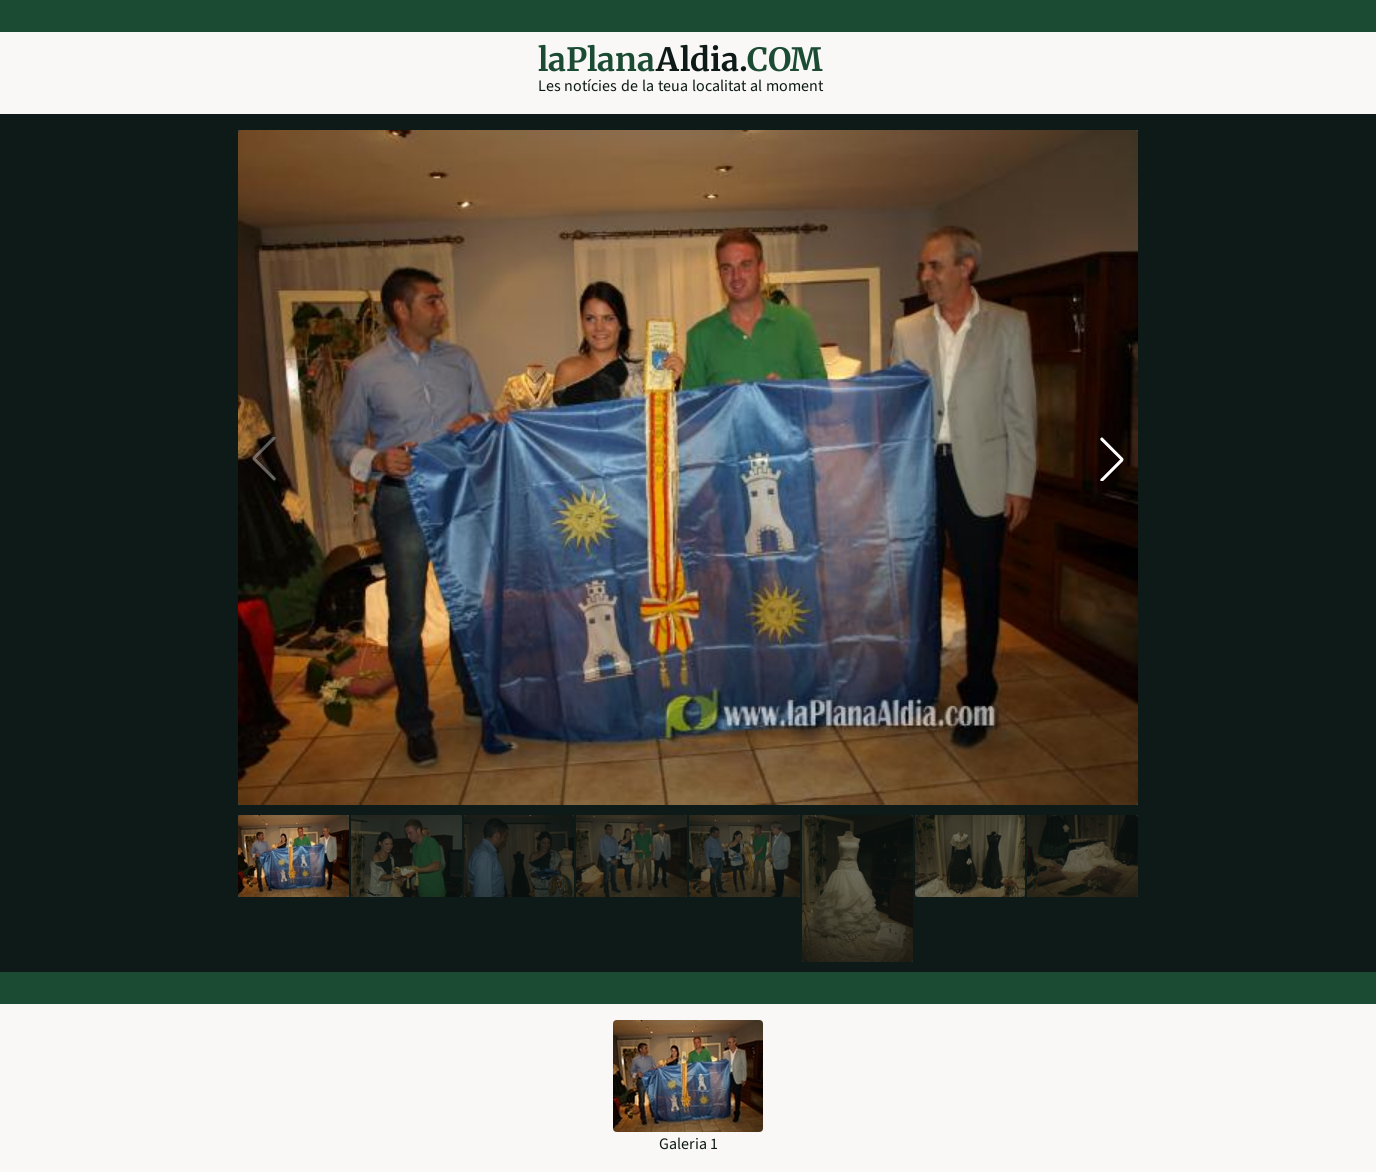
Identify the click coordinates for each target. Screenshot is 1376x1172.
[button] (1112, 459)
